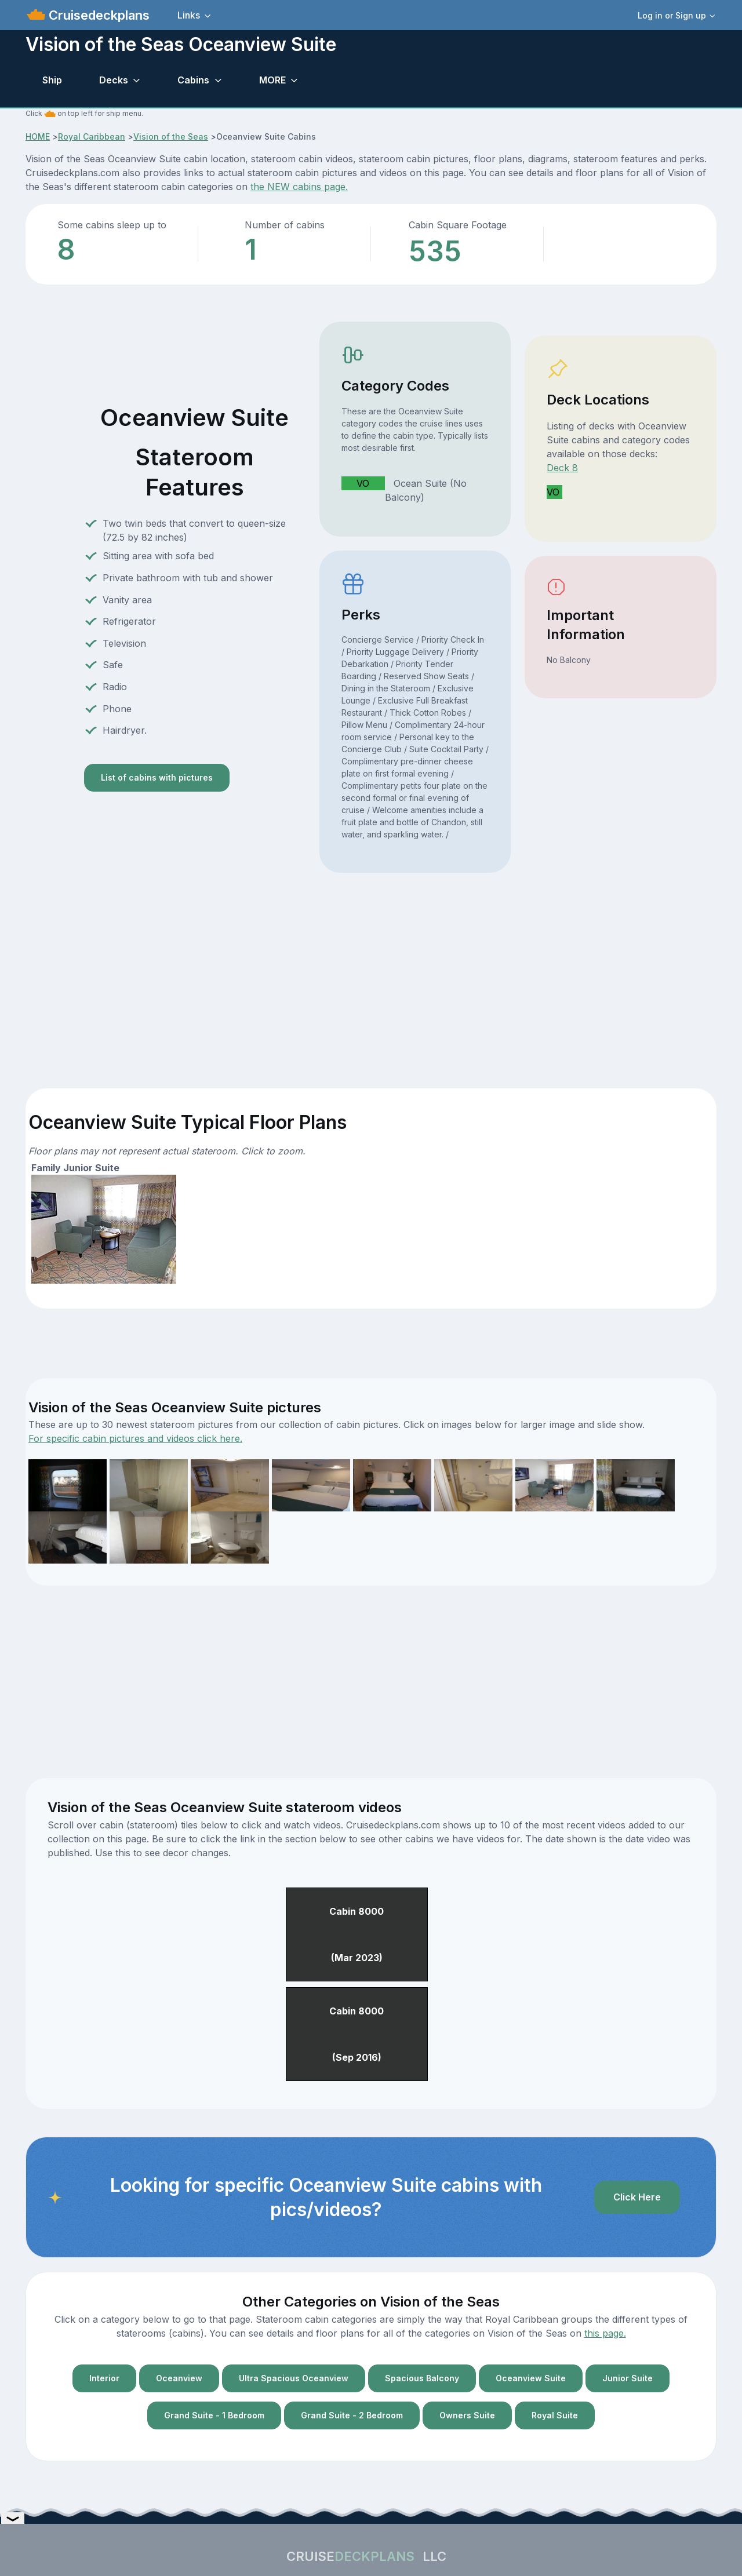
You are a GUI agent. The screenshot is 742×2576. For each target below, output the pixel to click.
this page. (605, 2333)
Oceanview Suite (531, 2378)
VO (363, 483)
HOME (38, 136)
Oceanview (179, 2378)
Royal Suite (555, 2415)
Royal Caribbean (91, 136)
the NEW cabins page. (299, 186)
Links (188, 15)
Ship (52, 80)
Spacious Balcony (422, 2378)
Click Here (637, 2197)
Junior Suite (627, 2378)
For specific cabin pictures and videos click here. (135, 1438)
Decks (113, 80)
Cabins (193, 80)
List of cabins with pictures (157, 777)
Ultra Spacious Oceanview (293, 2378)
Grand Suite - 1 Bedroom (214, 2415)
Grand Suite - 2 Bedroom (352, 2415)
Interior (104, 2378)
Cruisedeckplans (97, 15)
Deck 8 (562, 467)
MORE (272, 80)
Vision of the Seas (170, 136)
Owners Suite (467, 2415)
